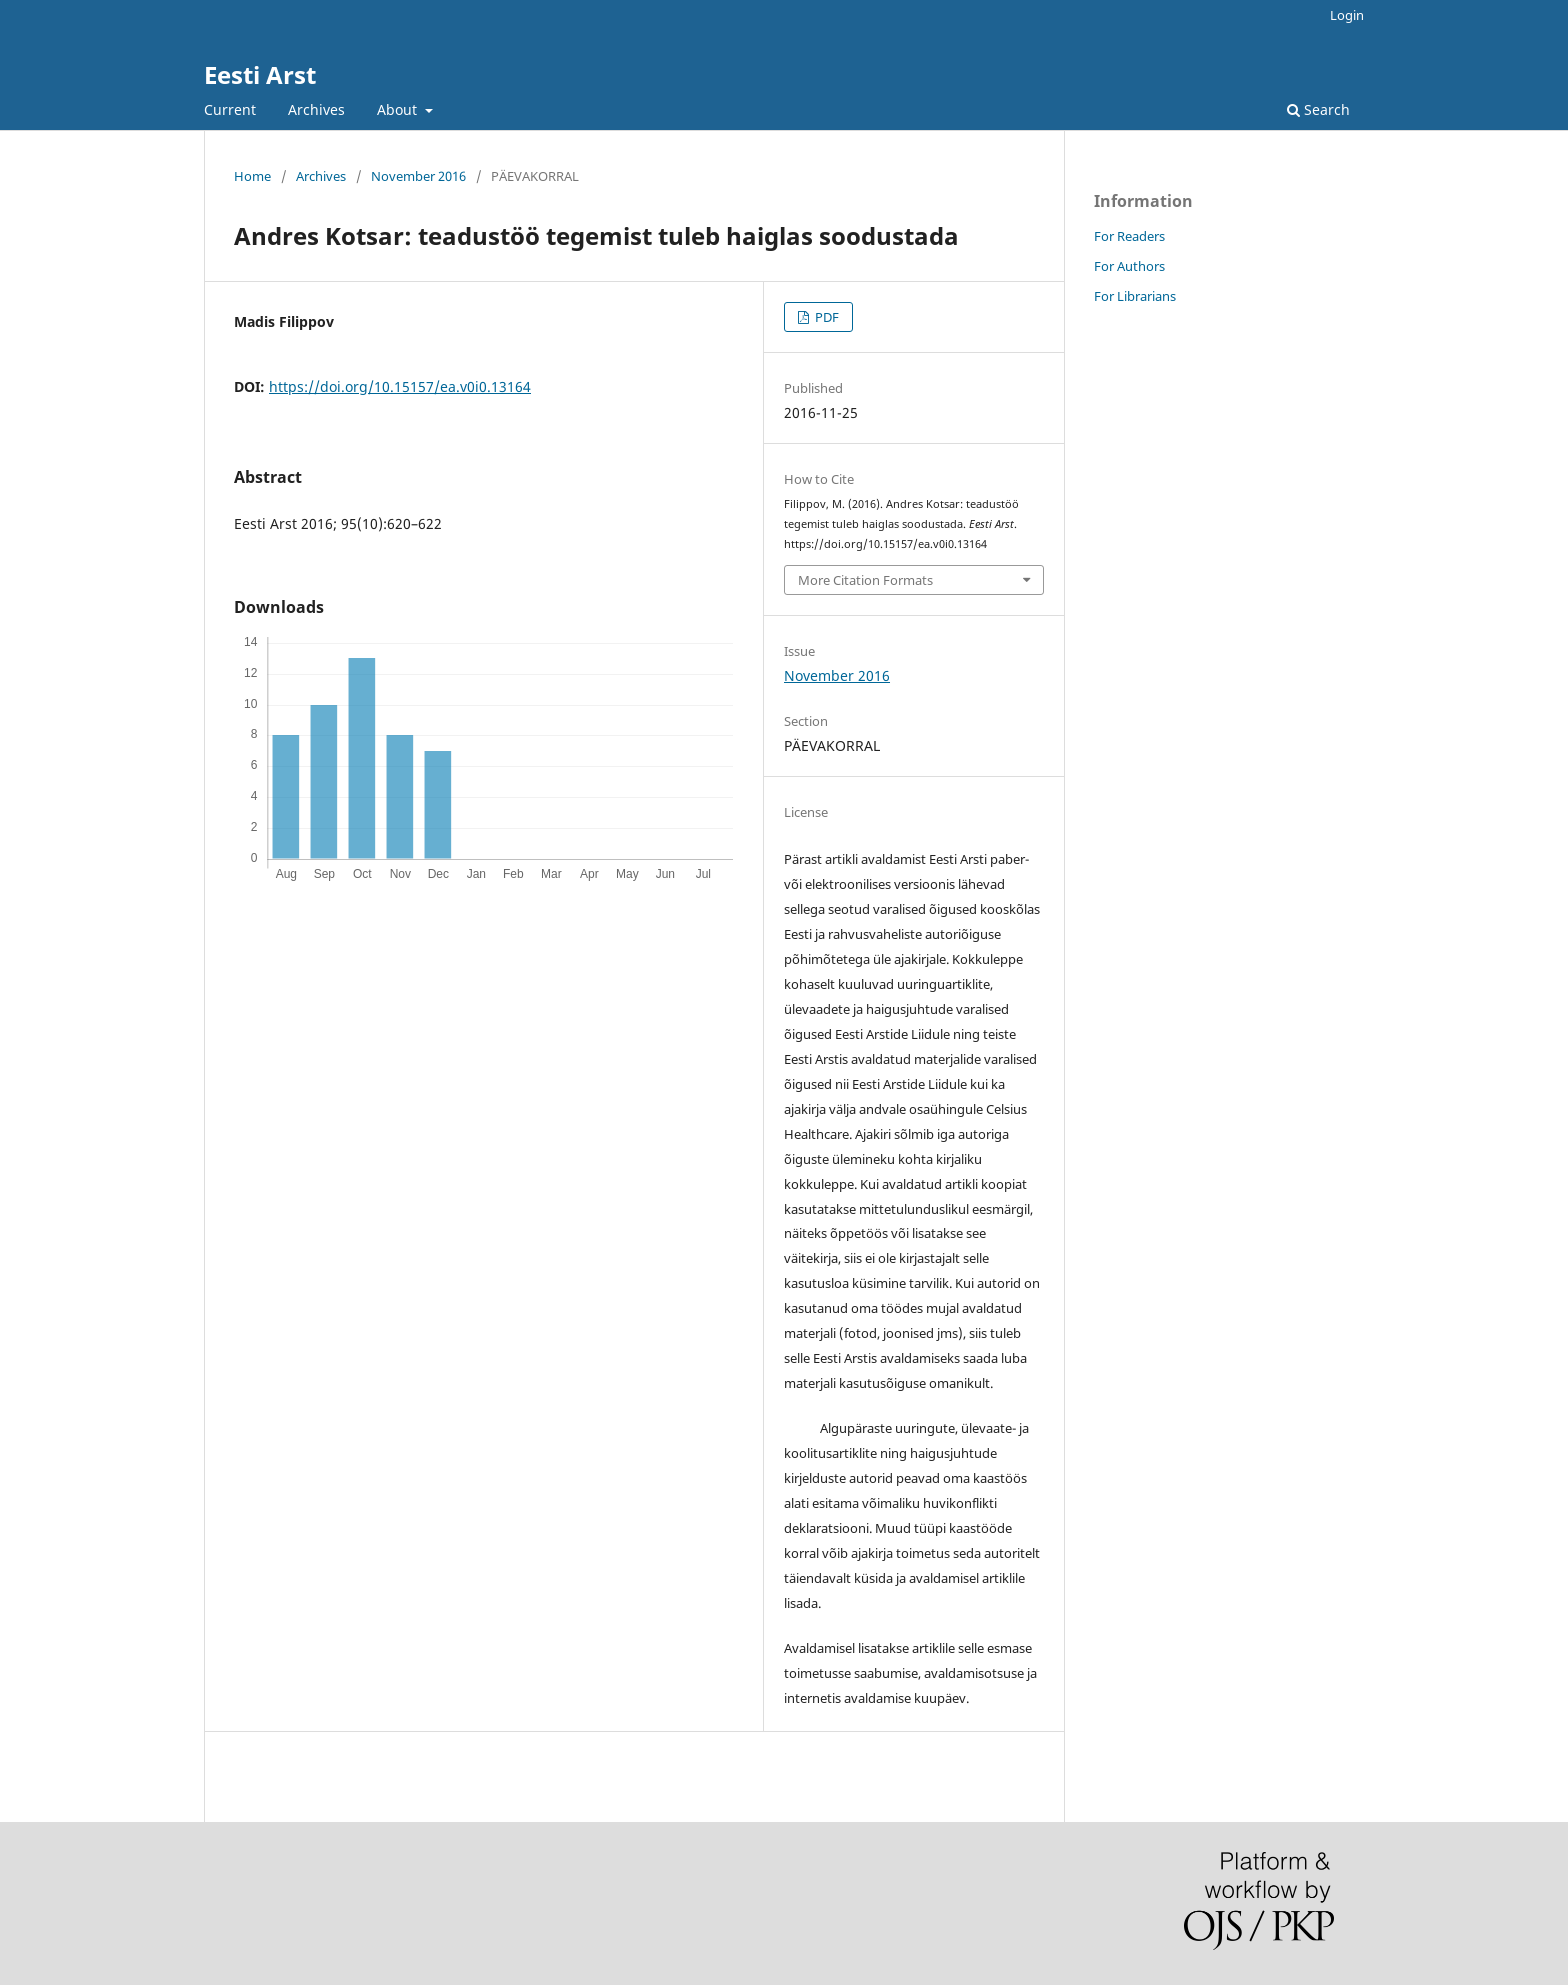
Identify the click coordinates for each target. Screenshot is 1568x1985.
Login (1347, 15)
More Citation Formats (865, 580)
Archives (316, 109)
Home (252, 176)
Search (1318, 109)
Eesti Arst (260, 74)
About (399, 109)
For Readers (1129, 236)
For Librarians (1135, 296)
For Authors (1129, 266)
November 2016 (418, 176)
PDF (825, 317)
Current (230, 109)
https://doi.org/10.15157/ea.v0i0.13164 (400, 386)
